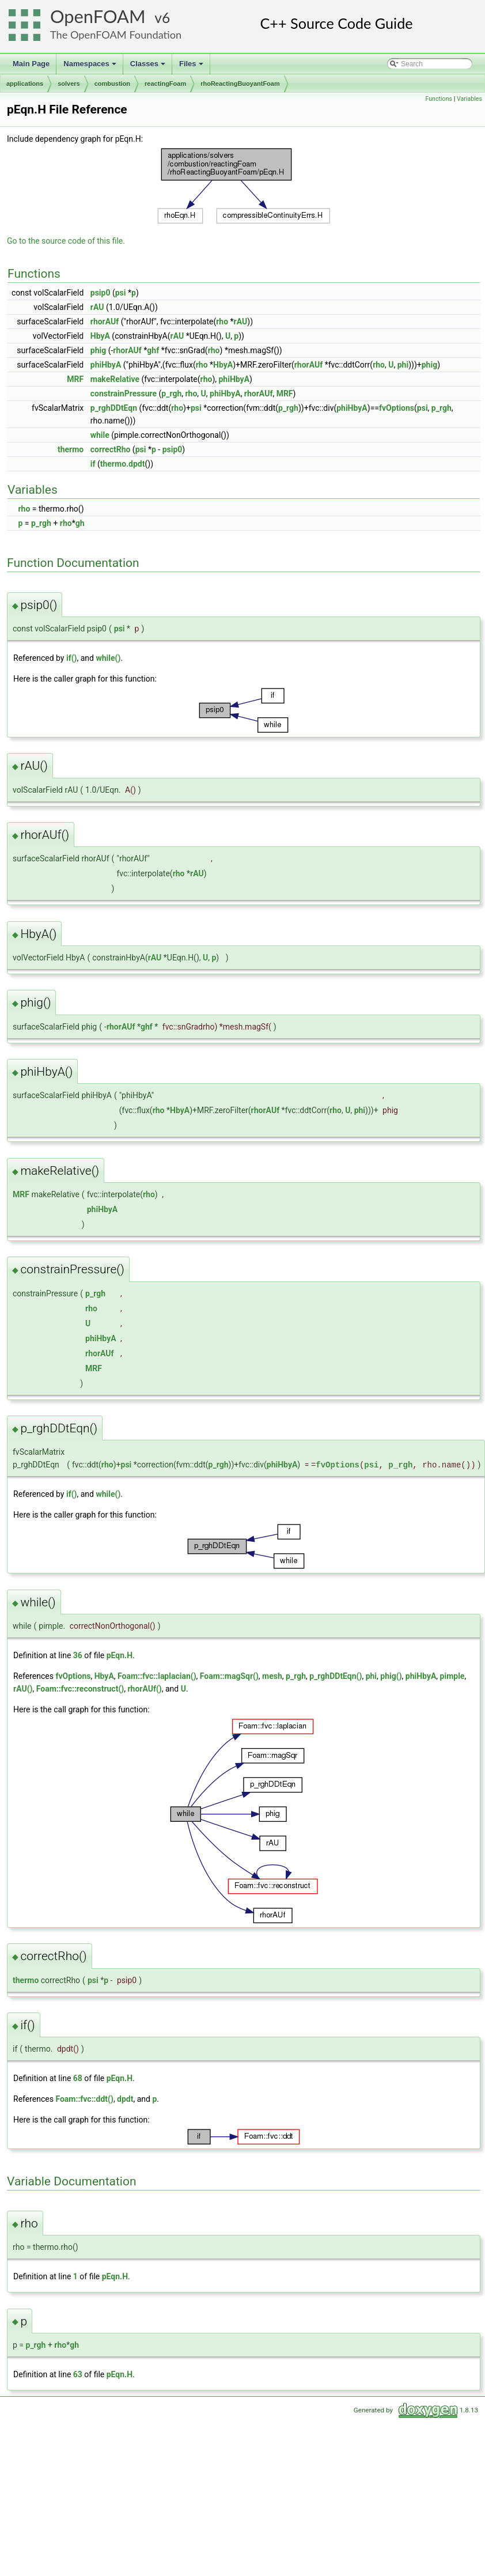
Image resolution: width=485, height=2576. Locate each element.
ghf (153, 350)
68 (77, 2078)
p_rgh (171, 393)
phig (98, 350)
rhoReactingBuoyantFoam (240, 83)
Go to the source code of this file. (66, 240)
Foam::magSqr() (229, 1676)
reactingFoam (165, 83)
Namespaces (90, 66)
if (93, 463)
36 (77, 1655)
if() (71, 658)
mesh (272, 1676)
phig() (390, 1676)
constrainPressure (123, 393)
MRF (75, 379)
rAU (97, 307)
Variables (469, 99)
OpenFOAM (98, 16)
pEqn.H (119, 1655)
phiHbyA (106, 364)
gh (80, 523)
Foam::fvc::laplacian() (157, 1676)
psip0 (100, 292)
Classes (148, 66)
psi (120, 292)
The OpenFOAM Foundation (115, 34)
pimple (452, 1676)
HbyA (100, 336)
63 (77, 2374)
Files (192, 66)
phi (402, 364)
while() (108, 658)
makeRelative (114, 379)
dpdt (125, 2099)
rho (222, 321)
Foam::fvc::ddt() (84, 2099)
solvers (69, 83)
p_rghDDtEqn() (335, 1676)
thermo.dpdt (122, 463)
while (99, 435)
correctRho (110, 449)
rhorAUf (104, 321)
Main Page (31, 63)
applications (24, 83)
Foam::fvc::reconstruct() (80, 1688)
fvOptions (396, 408)
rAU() (22, 1688)
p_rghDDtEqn (113, 408)
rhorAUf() (144, 1688)
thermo (71, 449)
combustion (112, 83)
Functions (438, 99)
